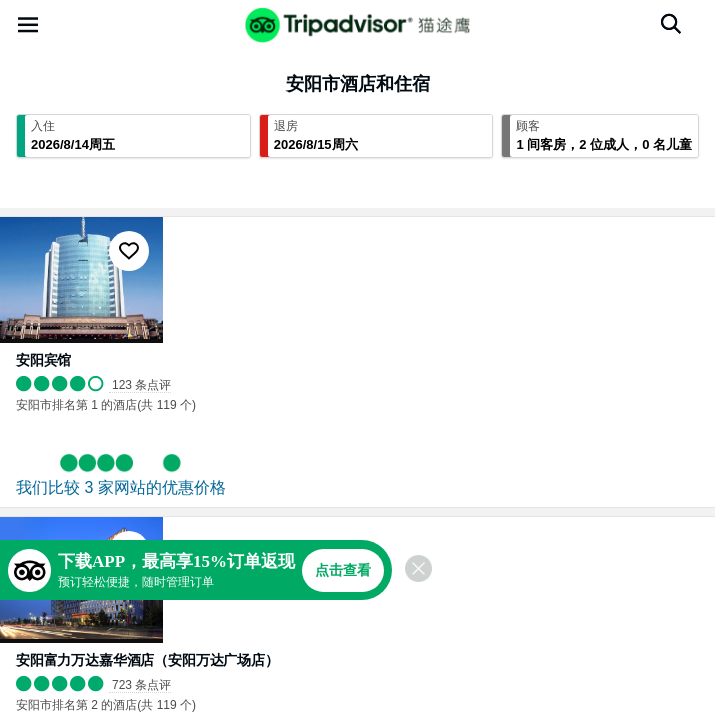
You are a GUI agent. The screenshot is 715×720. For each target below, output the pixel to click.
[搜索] (671, 24)
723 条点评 (141, 685)
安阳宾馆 (43, 360)
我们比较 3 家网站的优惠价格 (121, 487)
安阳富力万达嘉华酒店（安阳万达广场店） (147, 660)
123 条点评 (141, 385)
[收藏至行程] (129, 251)
